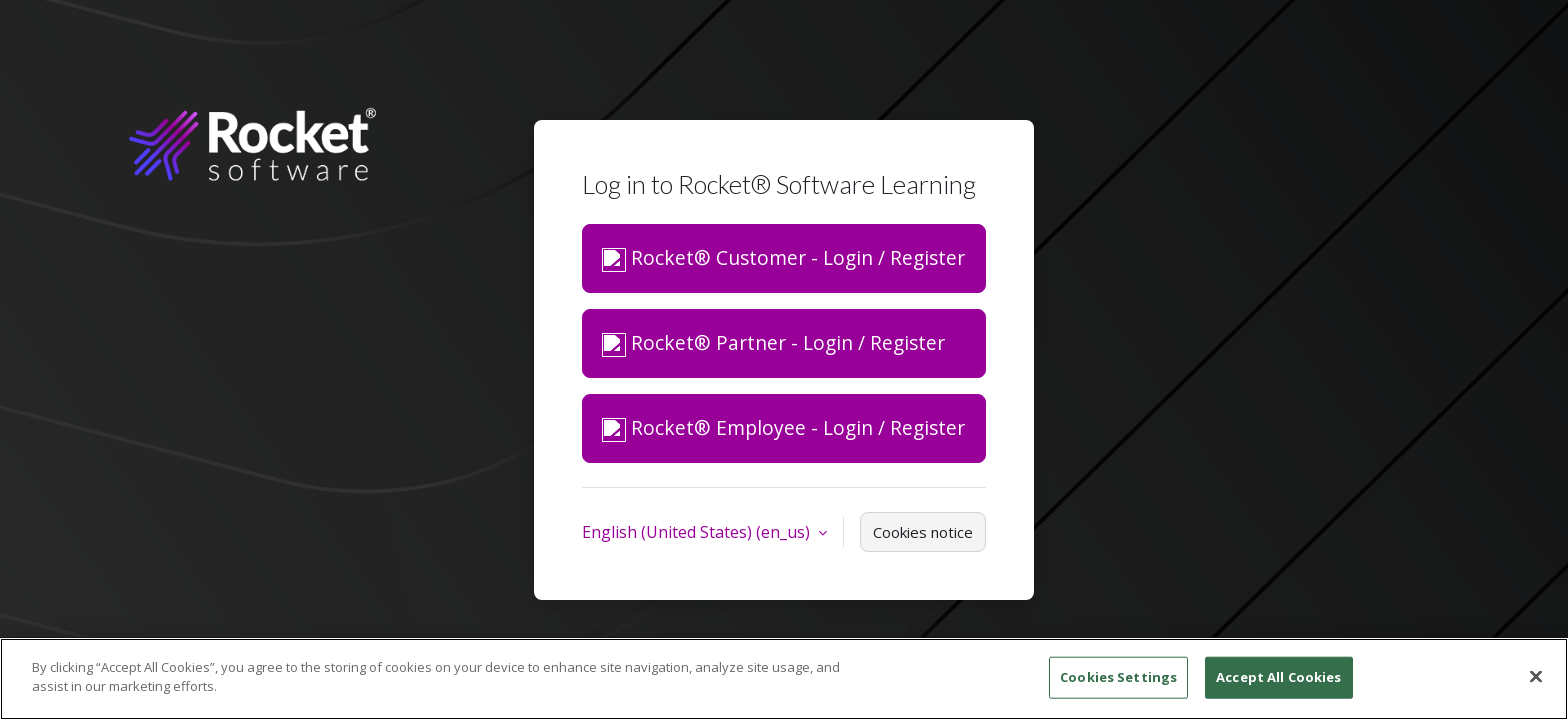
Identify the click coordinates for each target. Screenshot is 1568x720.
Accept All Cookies (1278, 677)
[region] (784, 679)
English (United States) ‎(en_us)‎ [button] (698, 532)
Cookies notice (923, 532)
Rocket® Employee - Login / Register (783, 428)
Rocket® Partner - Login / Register (773, 343)
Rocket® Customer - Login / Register (783, 258)
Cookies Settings (1118, 677)
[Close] (1536, 676)
